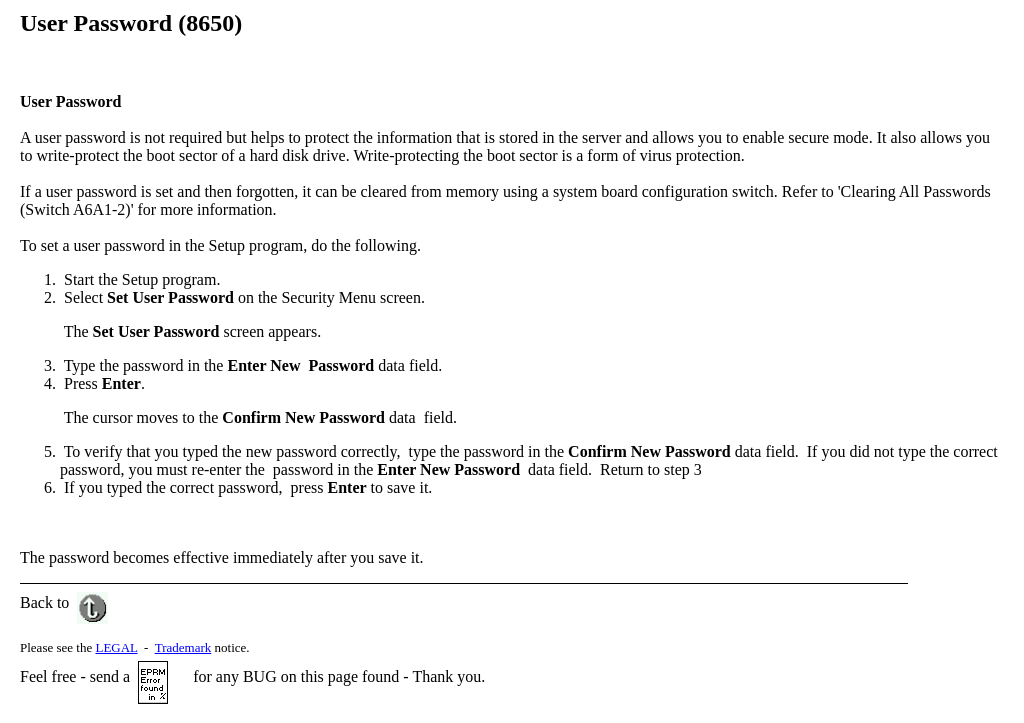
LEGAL (116, 647)
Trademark (183, 647)
